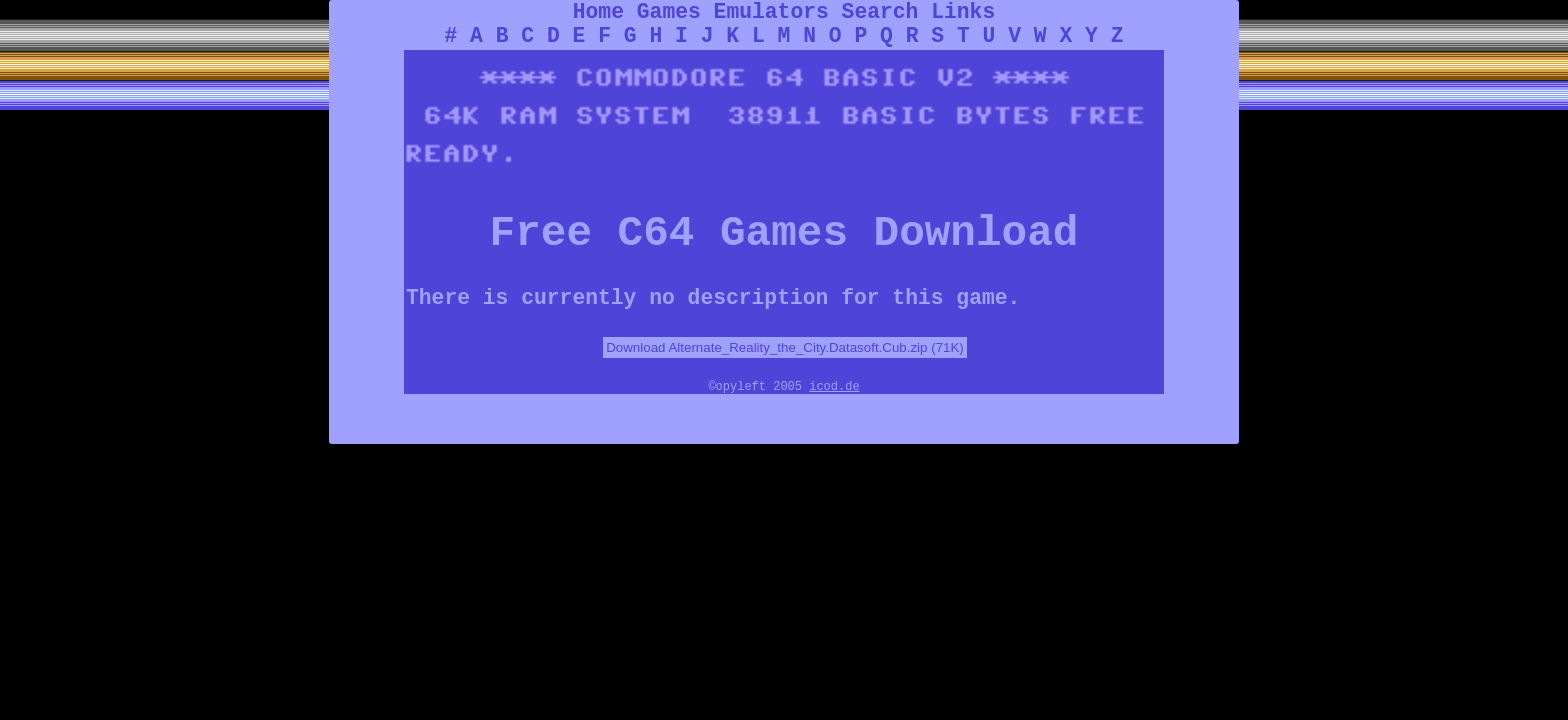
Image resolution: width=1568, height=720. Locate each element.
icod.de (834, 387)
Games (669, 12)
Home (598, 12)
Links (963, 12)
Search (880, 12)
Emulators (771, 12)
